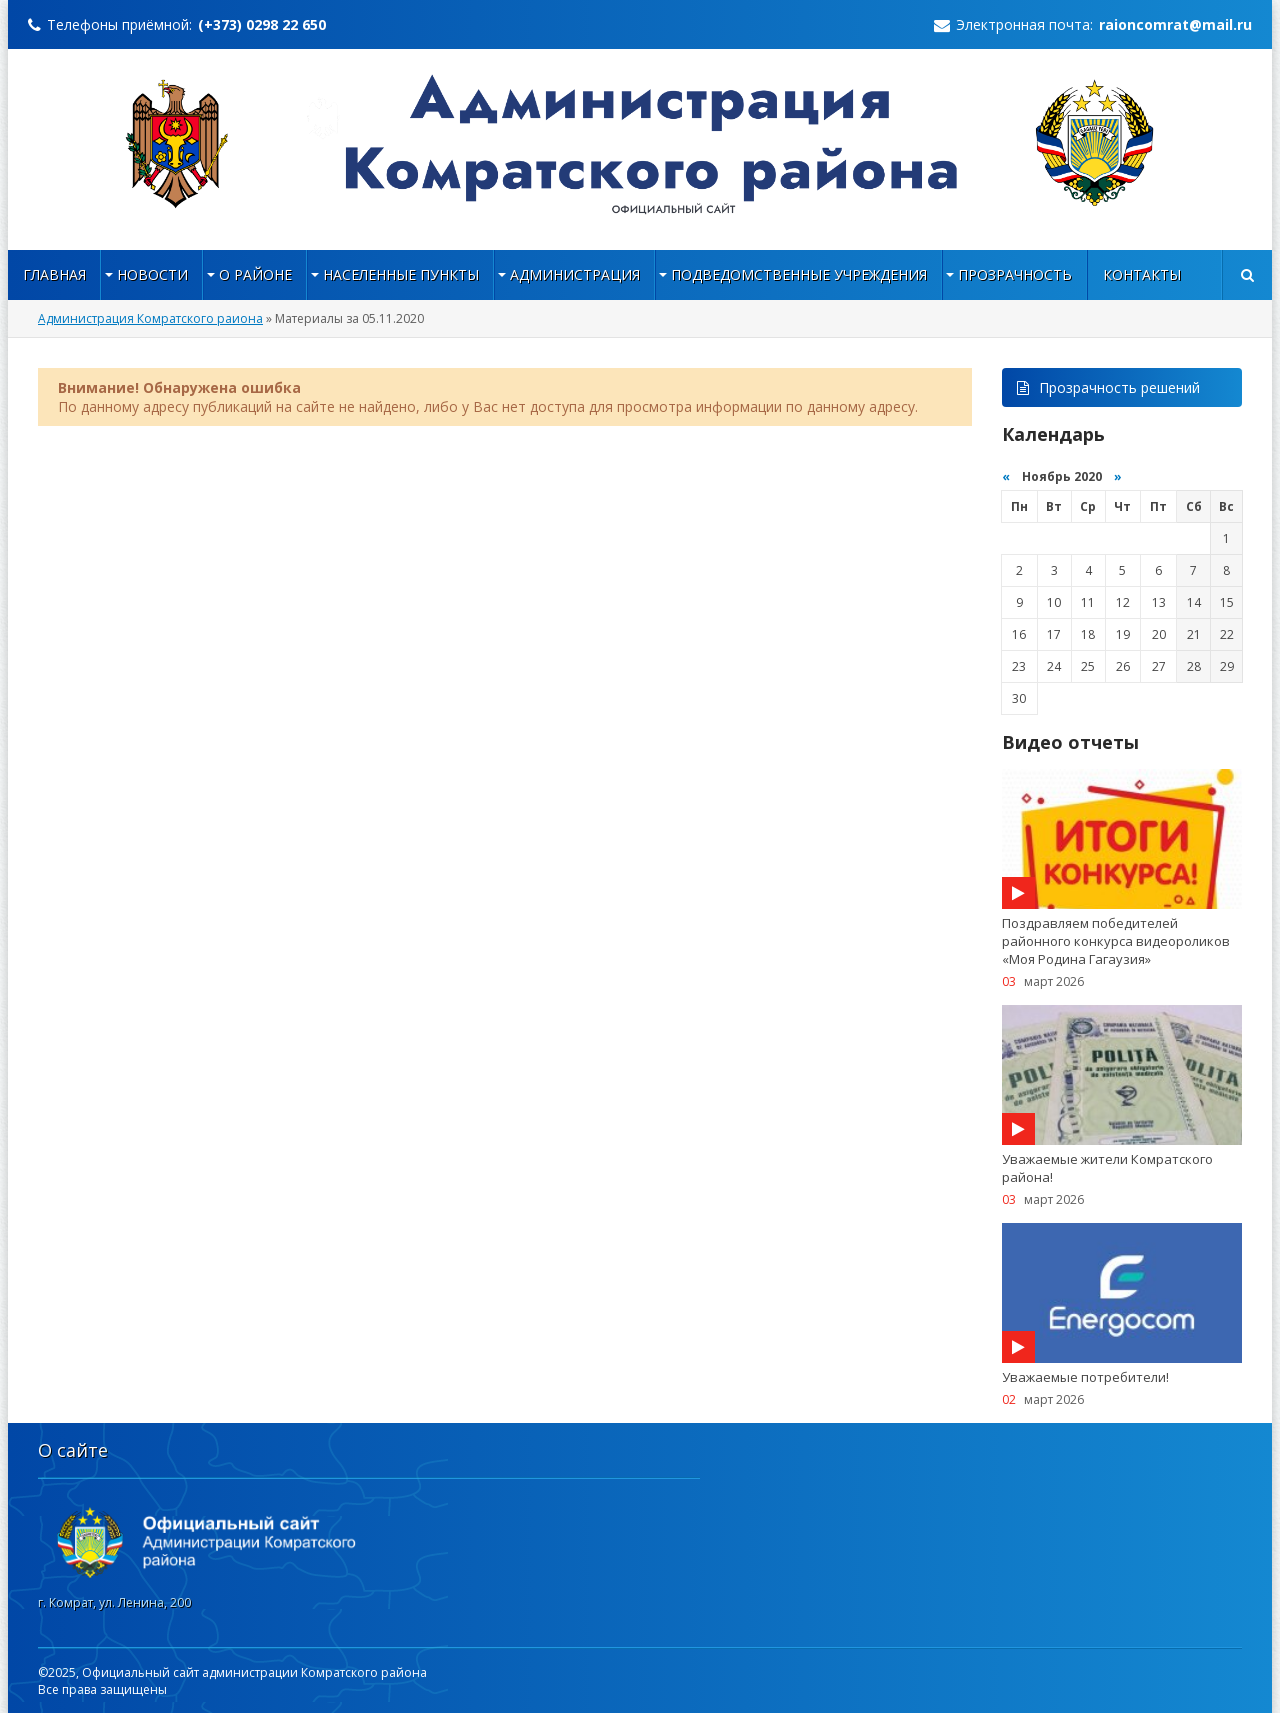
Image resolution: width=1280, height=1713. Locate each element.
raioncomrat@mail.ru (1175, 24)
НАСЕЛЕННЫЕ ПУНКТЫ (401, 274)
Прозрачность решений (1108, 387)
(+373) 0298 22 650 (262, 24)
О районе (255, 274)
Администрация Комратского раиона (150, 318)
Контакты (1142, 274)
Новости (152, 274)
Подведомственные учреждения (799, 274)
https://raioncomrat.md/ (640, 144)
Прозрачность (1015, 274)
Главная (54, 274)
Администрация (575, 274)
